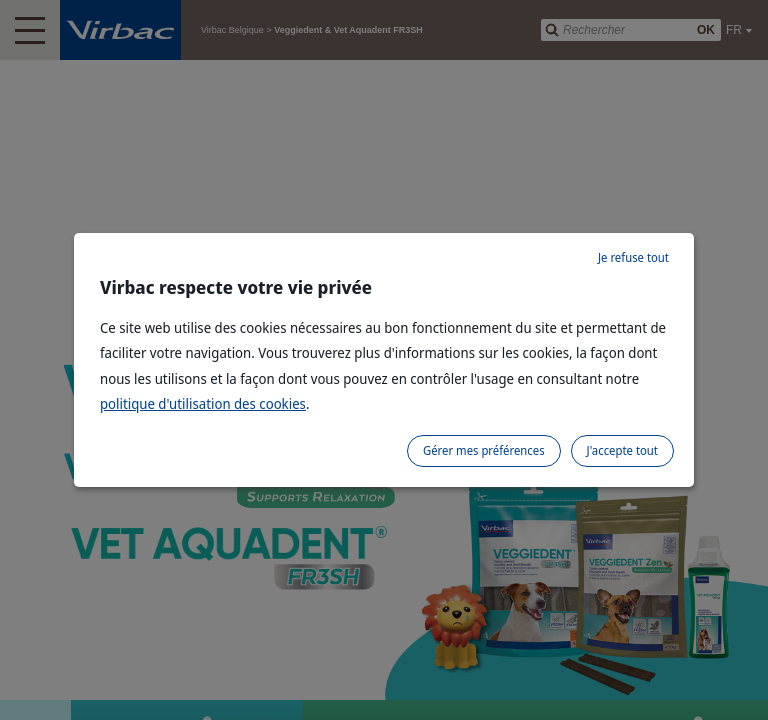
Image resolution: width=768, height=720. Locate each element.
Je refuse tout (633, 257)
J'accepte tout (622, 450)
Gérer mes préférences (484, 450)
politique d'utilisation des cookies (203, 403)
